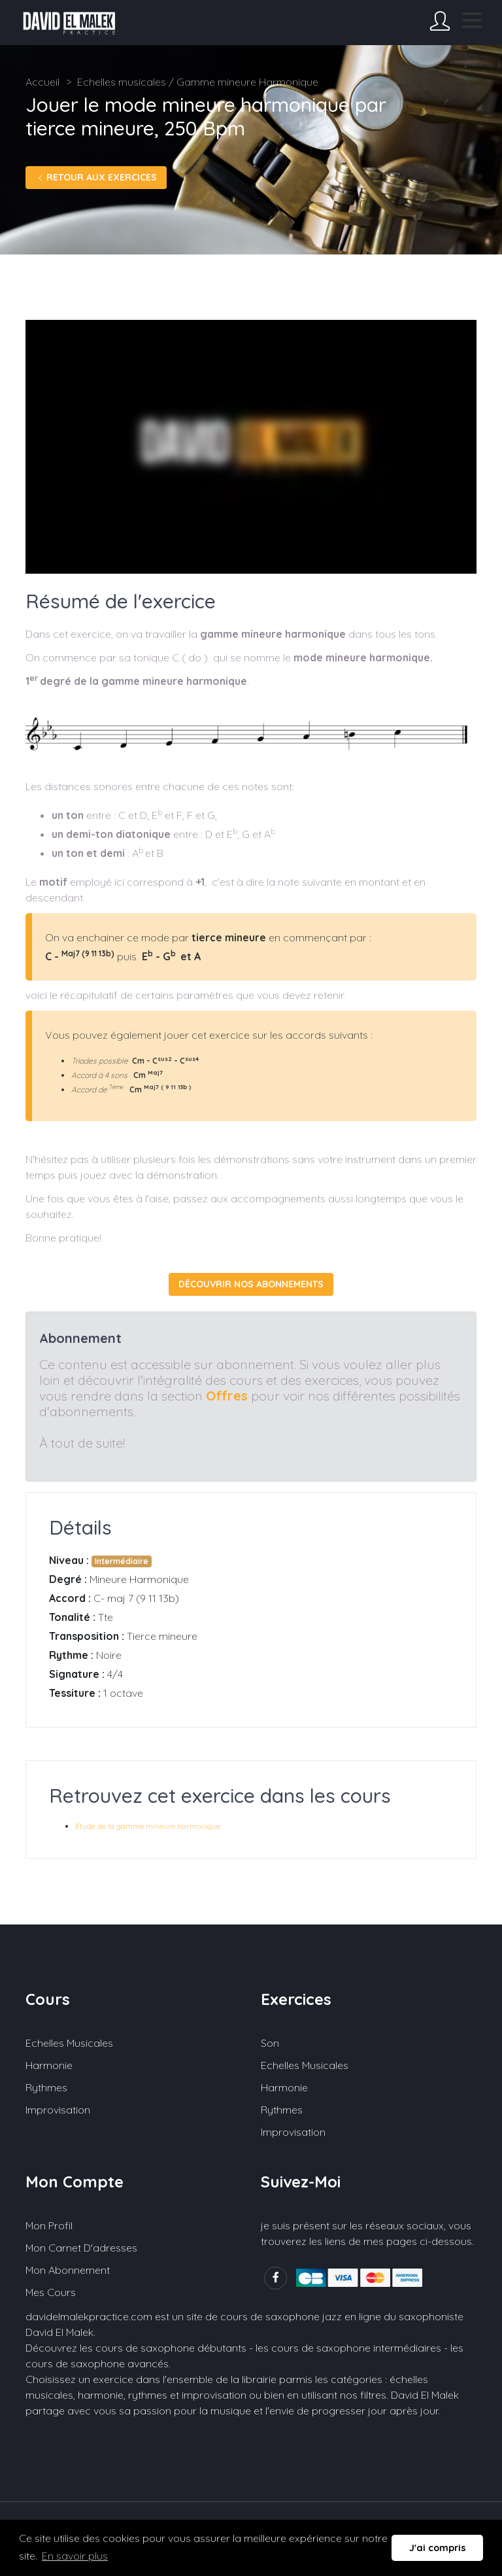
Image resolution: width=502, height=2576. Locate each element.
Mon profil (49, 2225)
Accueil (42, 81)
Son (270, 2042)
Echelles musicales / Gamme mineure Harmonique (197, 81)
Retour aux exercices (96, 177)
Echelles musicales (69, 2042)
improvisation (214, 2394)
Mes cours (50, 2292)
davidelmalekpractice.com (88, 2316)
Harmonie (49, 2065)
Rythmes (46, 2087)
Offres (227, 1395)
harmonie (101, 2394)
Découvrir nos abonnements (251, 1284)
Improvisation (57, 2109)
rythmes (147, 2394)
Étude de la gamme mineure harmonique (147, 1826)
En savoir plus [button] (75, 2555)
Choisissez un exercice (79, 2379)
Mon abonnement (67, 2269)
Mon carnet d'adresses (81, 2247)
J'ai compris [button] (437, 2548)
